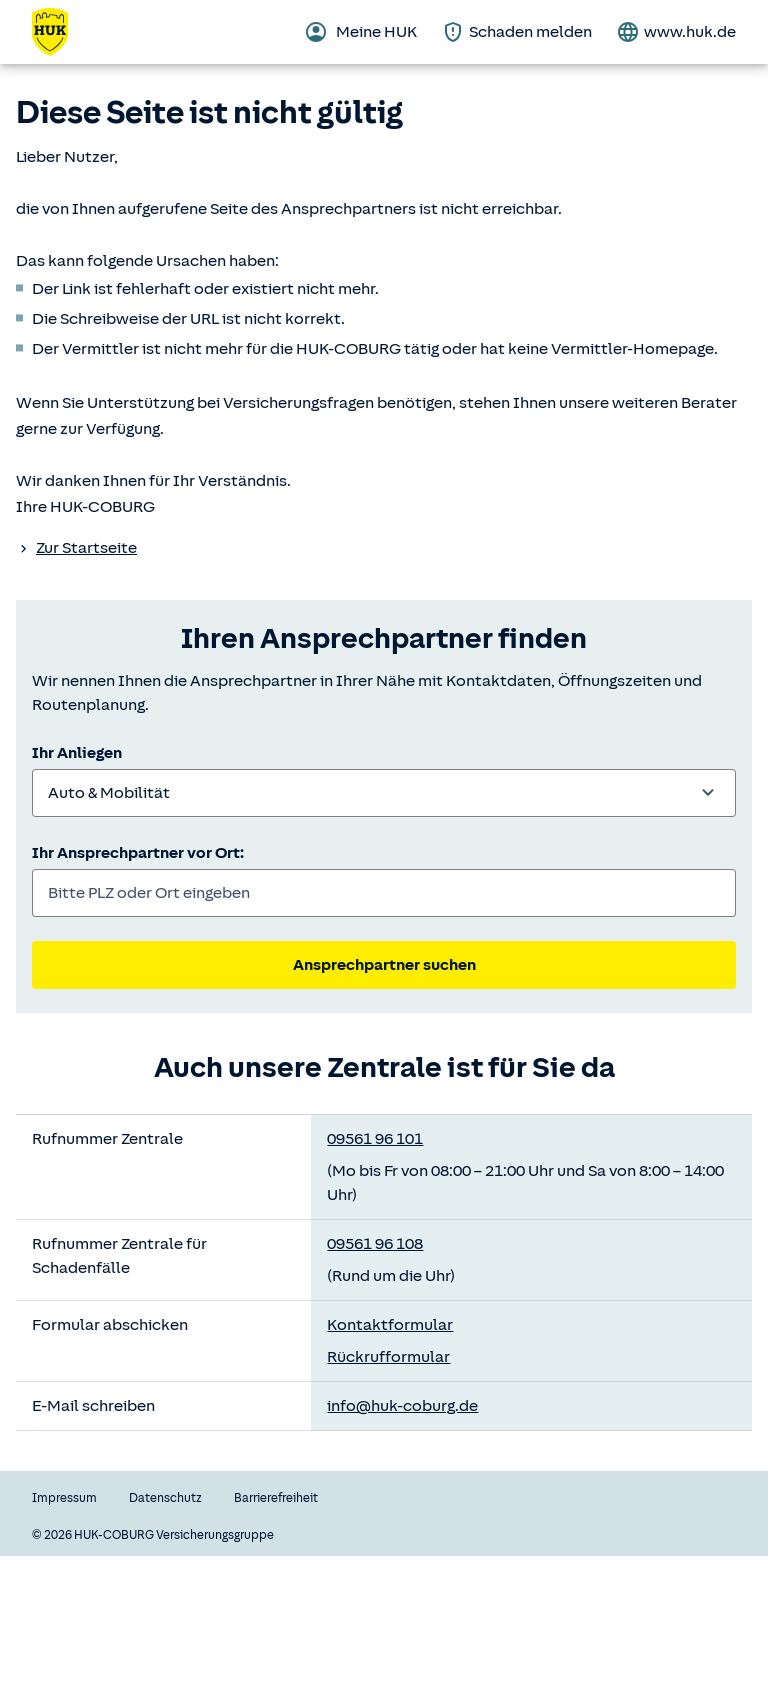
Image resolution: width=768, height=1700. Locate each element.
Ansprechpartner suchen (384, 965)
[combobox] (384, 793)
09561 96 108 (375, 1244)
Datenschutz (165, 1498)
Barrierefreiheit (276, 1498)
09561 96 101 (375, 1139)
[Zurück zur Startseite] (62, 32)
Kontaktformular (390, 1325)
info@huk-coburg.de (402, 1406)
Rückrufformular (388, 1357)
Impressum (64, 1498)
